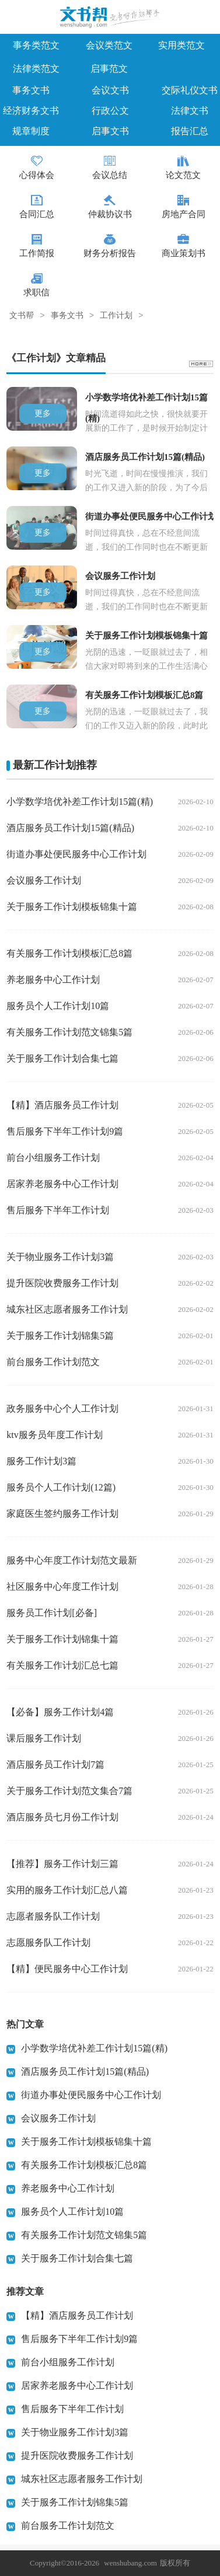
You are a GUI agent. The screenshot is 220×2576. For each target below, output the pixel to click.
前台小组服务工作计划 (53, 1158)
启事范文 (109, 69)
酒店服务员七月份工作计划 (62, 1817)
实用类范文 (181, 45)
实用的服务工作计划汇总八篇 (67, 1890)
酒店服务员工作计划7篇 (55, 1764)
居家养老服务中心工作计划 (62, 1184)
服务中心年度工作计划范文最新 (71, 1560)
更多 (42, 413)
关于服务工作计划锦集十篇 (62, 1639)
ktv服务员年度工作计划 (54, 1435)
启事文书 (110, 131)
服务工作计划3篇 (41, 1461)
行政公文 (110, 111)
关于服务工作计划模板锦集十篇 (71, 907)
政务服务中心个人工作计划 (62, 1408)
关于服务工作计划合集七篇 (62, 1058)
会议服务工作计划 (43, 880)
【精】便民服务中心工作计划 (67, 1969)
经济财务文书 (31, 111)
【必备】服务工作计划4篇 (60, 1712)
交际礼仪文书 (190, 90)
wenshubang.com (130, 2562)
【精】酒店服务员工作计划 (62, 1105)
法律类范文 (36, 69)
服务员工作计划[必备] (51, 1613)
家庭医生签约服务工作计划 (62, 1514)
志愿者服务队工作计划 (53, 1916)
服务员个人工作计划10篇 (57, 1006)
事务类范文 (36, 45)
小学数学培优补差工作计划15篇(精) (79, 802)
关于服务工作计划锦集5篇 (60, 1336)
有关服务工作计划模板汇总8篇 (69, 953)
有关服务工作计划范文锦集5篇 (69, 1032)
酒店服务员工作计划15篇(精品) (70, 828)
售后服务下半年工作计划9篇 (64, 1131)
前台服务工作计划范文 (53, 1362)
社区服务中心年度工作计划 (62, 1586)
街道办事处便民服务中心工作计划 (76, 854)
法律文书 (189, 111)
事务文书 (31, 90)
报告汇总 (189, 131)
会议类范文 (109, 45)
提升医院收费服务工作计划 (62, 1283)
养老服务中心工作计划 (53, 980)
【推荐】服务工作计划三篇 (62, 1864)
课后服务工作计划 (43, 1738)
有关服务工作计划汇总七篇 (62, 1665)
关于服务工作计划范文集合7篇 (69, 1791)
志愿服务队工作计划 (48, 1942)
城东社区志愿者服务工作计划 (67, 1309)
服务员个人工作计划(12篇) (61, 1487)
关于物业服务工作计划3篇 (60, 1257)
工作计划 (116, 316)
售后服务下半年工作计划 (57, 1210)
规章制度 (31, 131)
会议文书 (110, 90)
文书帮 (21, 316)
